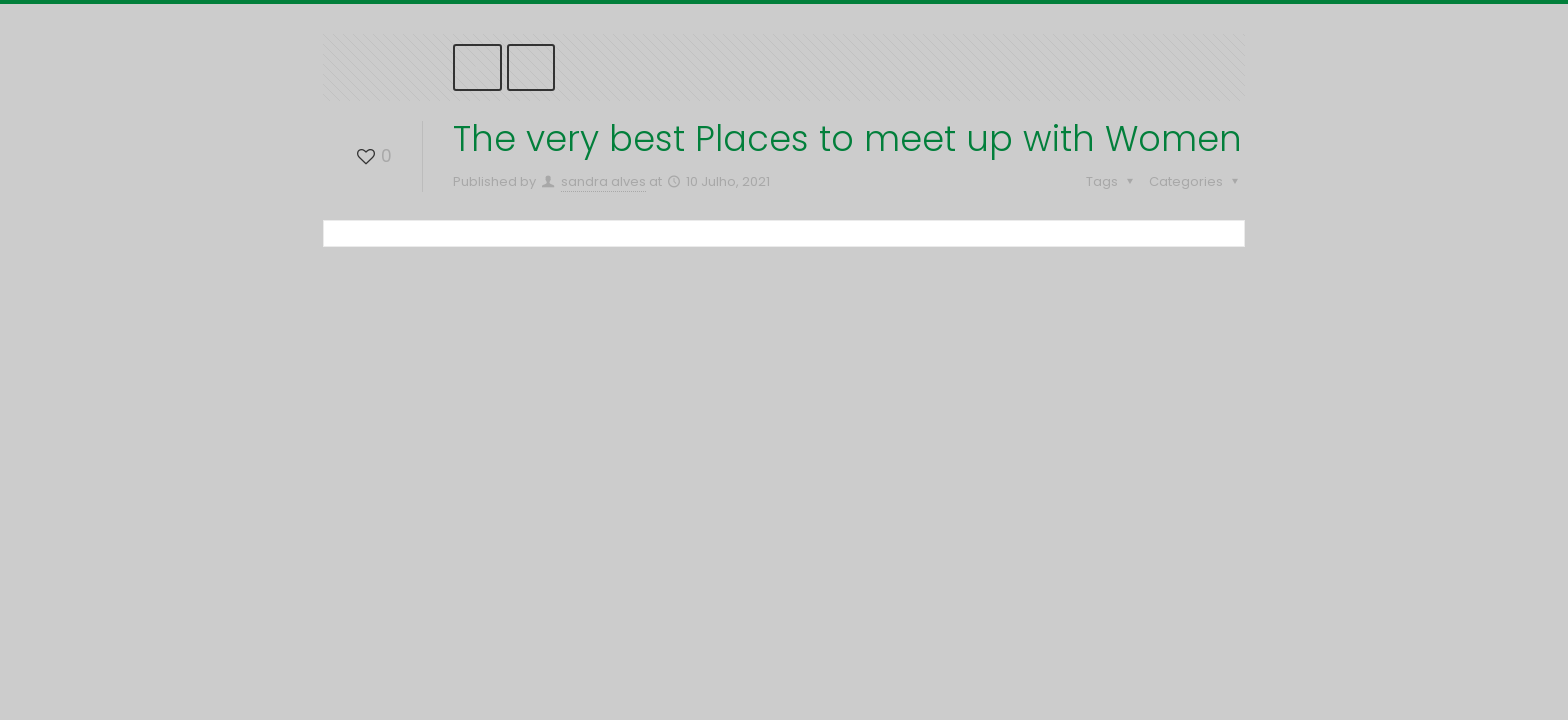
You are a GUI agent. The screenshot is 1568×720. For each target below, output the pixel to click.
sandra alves (603, 181)
